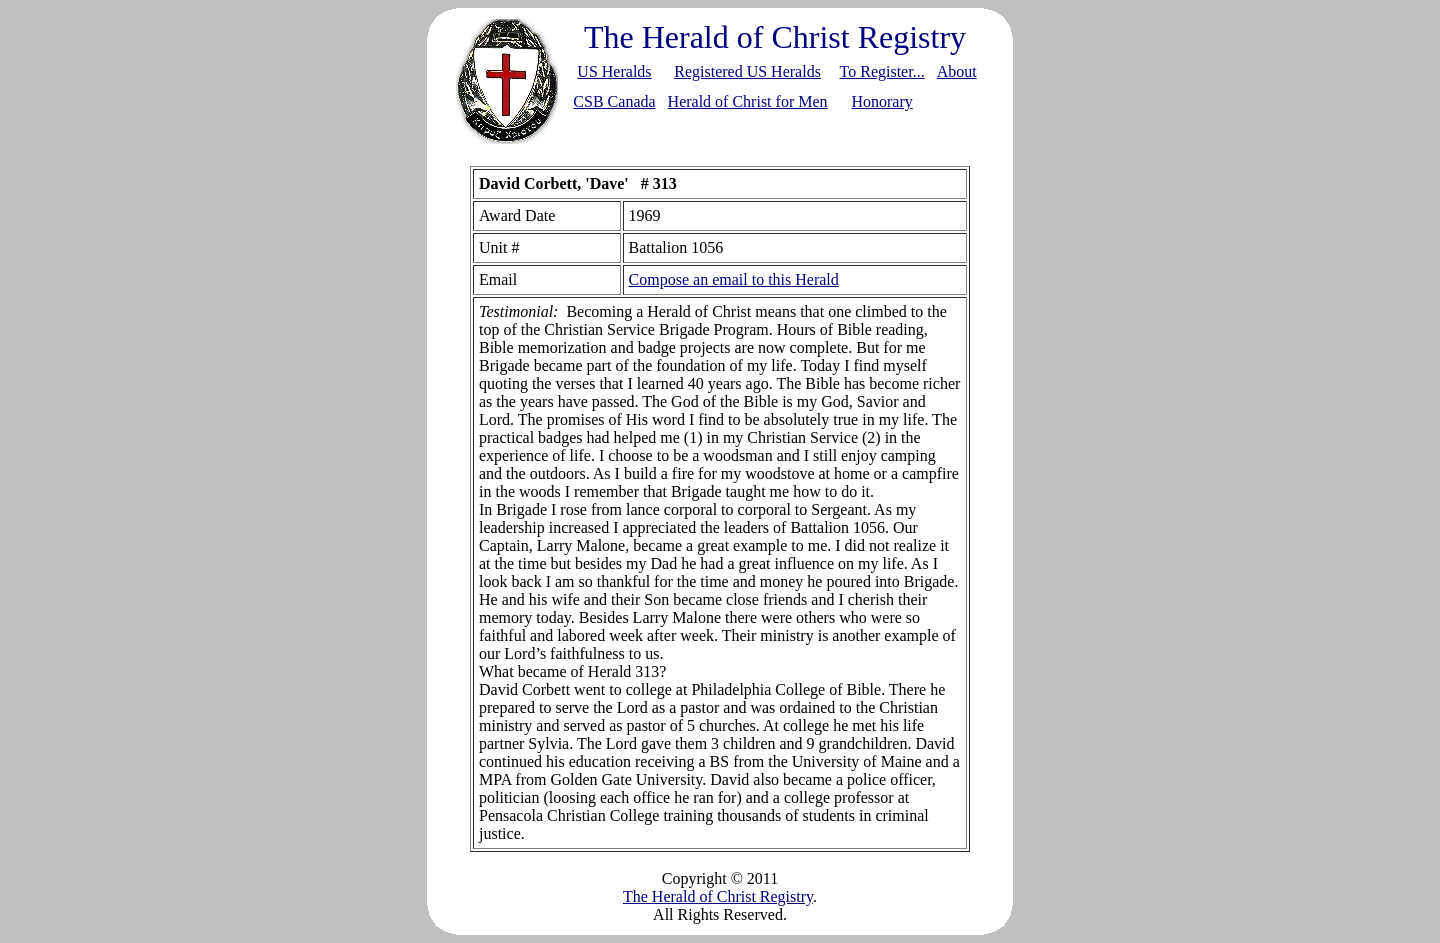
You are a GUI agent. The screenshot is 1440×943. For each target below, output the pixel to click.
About (957, 71)
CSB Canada (614, 101)
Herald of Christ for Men (748, 101)
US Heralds (614, 71)
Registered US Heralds (747, 71)
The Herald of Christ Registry (718, 896)
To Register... (882, 71)
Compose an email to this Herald (734, 279)
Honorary (881, 101)
